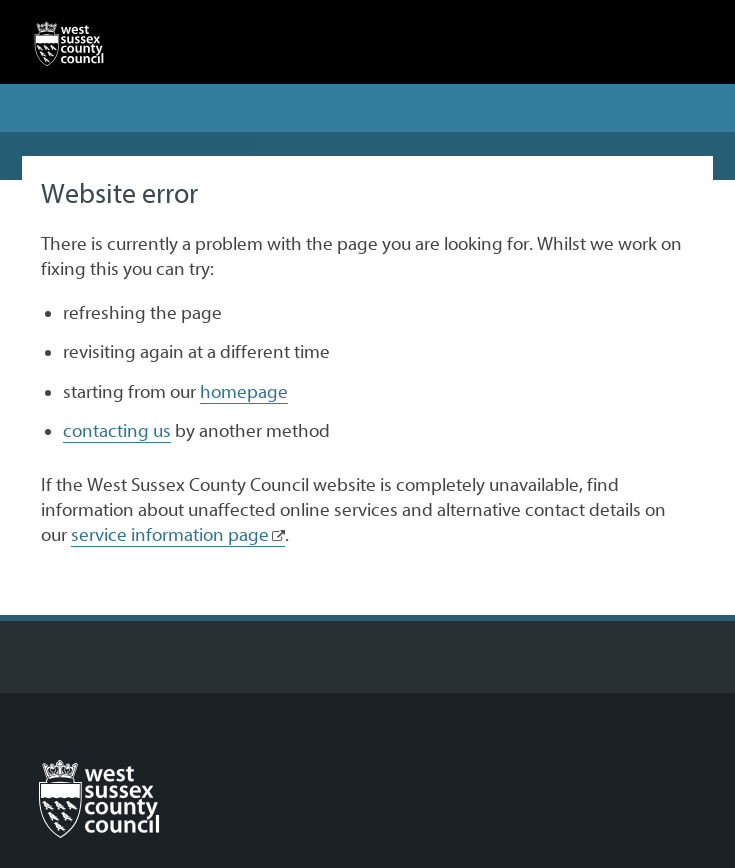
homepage (244, 392)
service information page (170, 535)
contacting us (117, 431)
